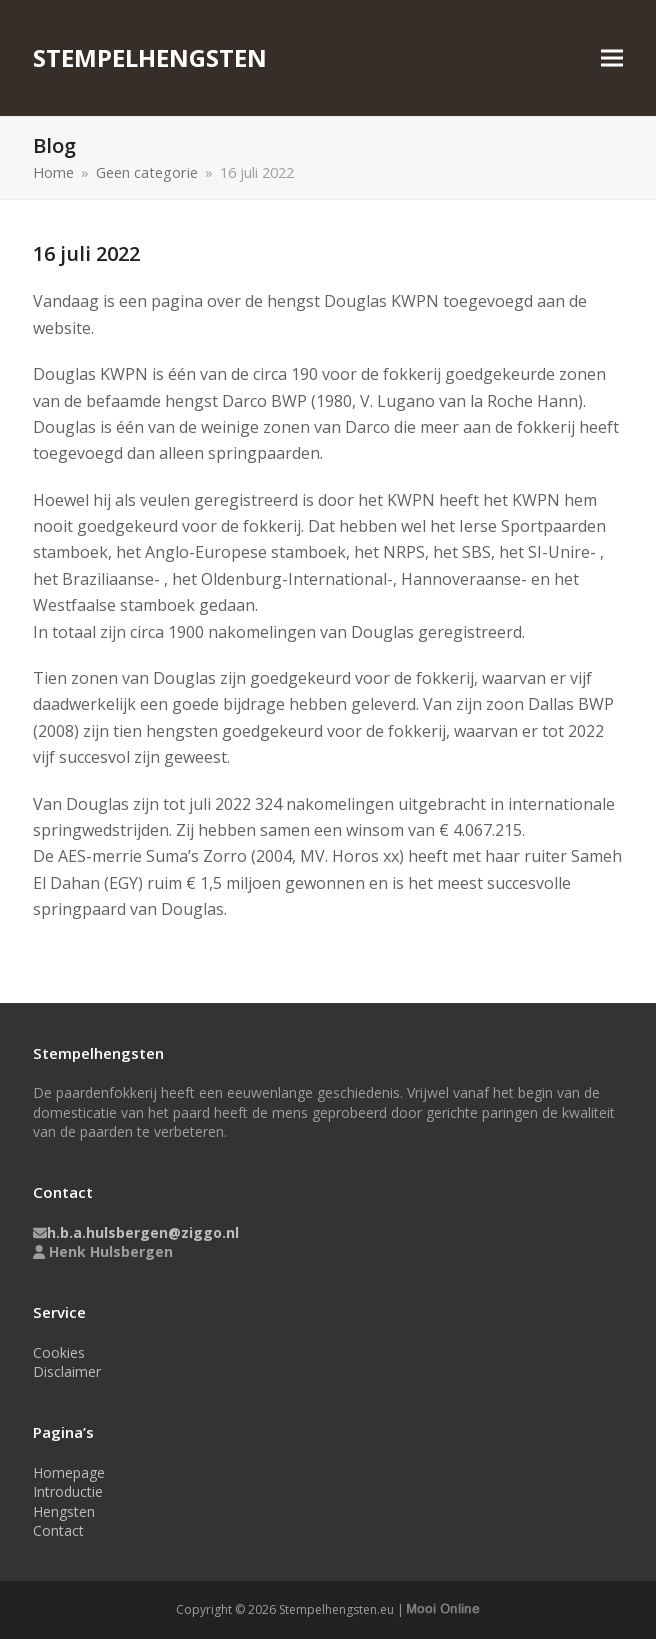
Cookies (59, 1352)
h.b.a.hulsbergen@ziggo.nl (143, 1232)
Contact (58, 1530)
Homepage (69, 1472)
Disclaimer (67, 1371)
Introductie (68, 1491)
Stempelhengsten (150, 57)
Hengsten (64, 1511)
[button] (612, 58)
